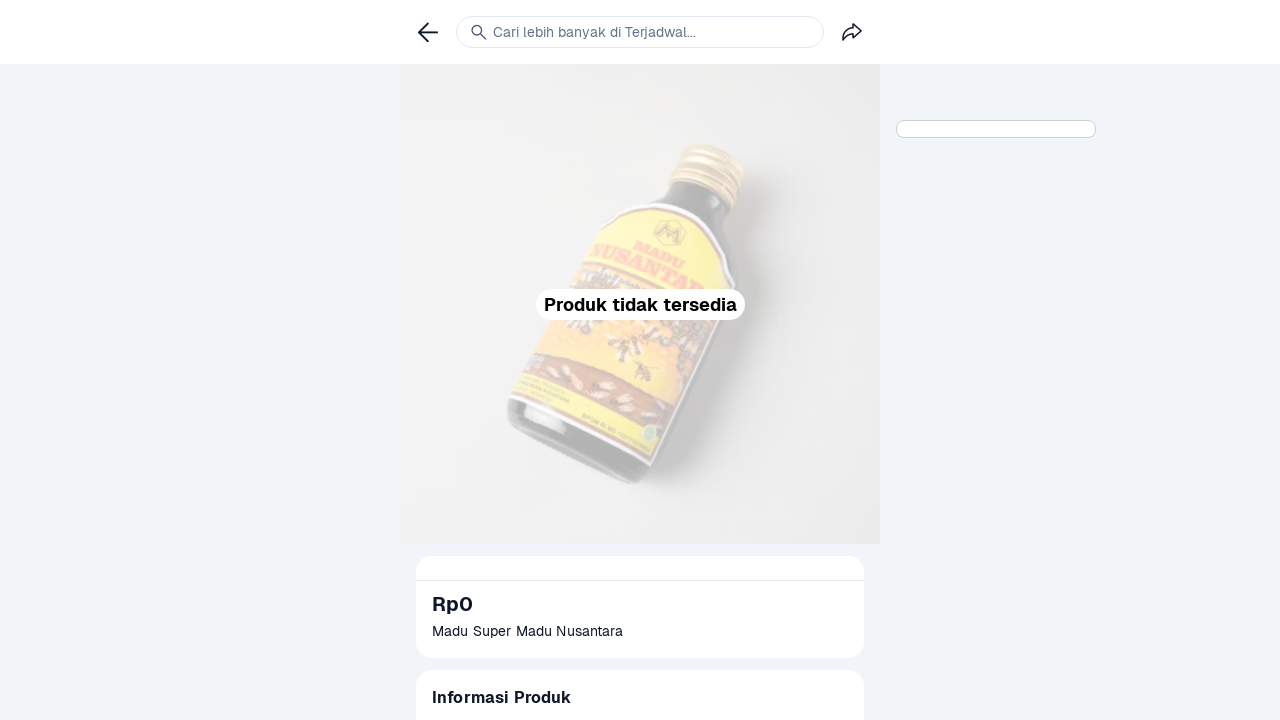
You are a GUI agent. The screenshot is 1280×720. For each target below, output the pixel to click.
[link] (428, 32)
